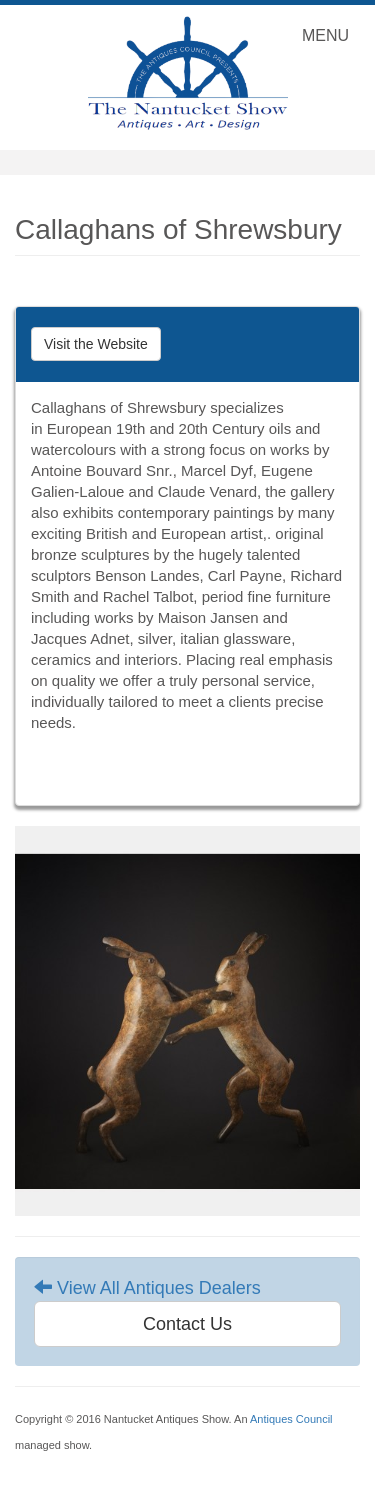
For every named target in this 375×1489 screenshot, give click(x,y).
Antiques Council (291, 1419)
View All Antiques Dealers (147, 1288)
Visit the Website (96, 344)
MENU (330, 40)
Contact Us (187, 1324)
